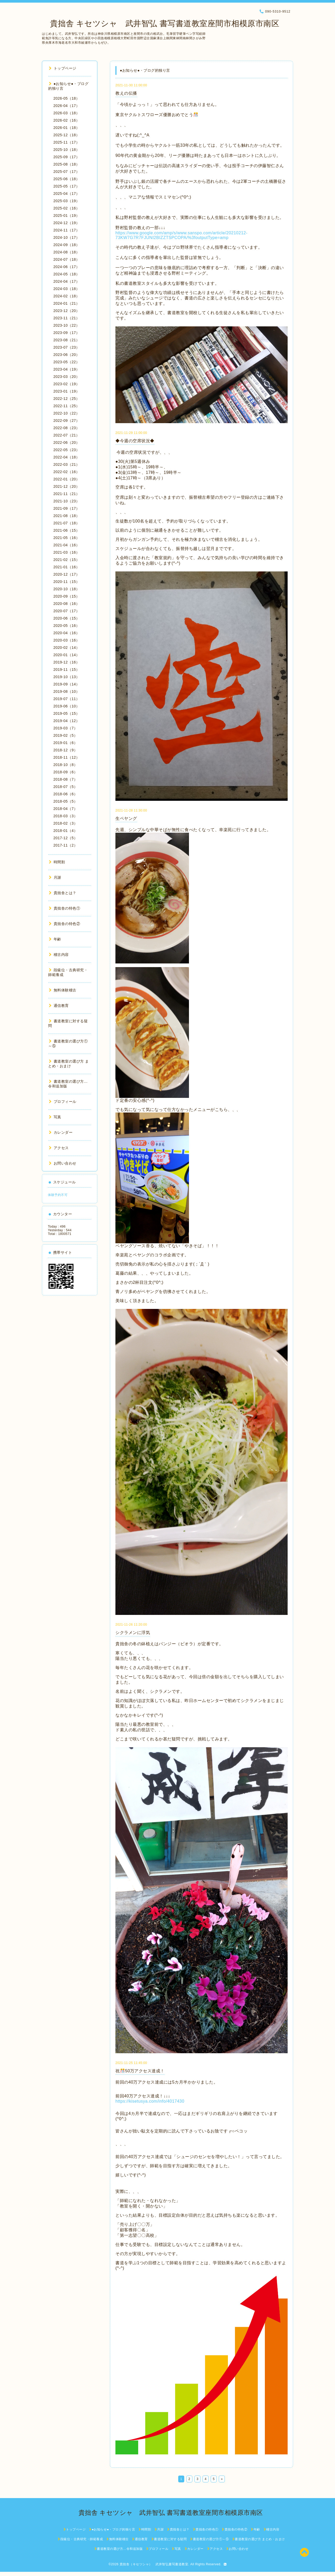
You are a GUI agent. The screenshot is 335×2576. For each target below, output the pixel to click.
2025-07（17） (66, 171)
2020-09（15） (66, 596)
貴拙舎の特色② (64, 924)
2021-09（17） (66, 508)
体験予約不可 (58, 1195)
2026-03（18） (66, 113)
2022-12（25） (66, 398)
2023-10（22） (66, 325)
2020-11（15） (66, 582)
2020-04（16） (66, 633)
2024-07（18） (66, 259)
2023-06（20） (66, 355)
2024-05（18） (66, 274)
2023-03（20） (66, 377)
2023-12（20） (66, 311)
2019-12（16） (66, 662)
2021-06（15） (66, 530)
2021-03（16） (66, 552)
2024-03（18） (66, 289)
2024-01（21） (66, 303)
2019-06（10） (66, 706)
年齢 (55, 939)
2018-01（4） (65, 831)
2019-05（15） (66, 713)
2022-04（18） (66, 457)
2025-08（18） (66, 164)
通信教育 (59, 1005)
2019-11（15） (66, 669)
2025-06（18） (66, 179)
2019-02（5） (65, 735)
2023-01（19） (66, 391)
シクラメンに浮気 (132, 1632)
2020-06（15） (66, 618)
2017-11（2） (65, 845)
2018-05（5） (65, 801)
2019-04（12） (66, 721)
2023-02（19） (66, 384)
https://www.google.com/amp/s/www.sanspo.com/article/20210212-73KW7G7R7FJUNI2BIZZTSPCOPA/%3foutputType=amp (181, 235)
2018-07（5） (65, 787)
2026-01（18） (66, 128)
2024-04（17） (66, 281)
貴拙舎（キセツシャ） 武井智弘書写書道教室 (154, 2564)
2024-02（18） (66, 296)
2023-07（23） (66, 347)
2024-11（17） (66, 230)
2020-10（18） (66, 589)
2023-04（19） (66, 369)
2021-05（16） (66, 538)
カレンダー (60, 1132)
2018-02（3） (65, 823)
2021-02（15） (66, 560)
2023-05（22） (66, 362)
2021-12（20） (66, 486)
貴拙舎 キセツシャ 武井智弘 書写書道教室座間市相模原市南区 (160, 23)
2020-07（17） (66, 611)
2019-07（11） (66, 699)
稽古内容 (59, 954)
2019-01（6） (65, 743)
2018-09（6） (65, 772)
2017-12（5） (65, 838)
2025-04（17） (66, 193)
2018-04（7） (65, 809)
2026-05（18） (66, 98)
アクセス (59, 1148)
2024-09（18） (66, 245)
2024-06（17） (66, 267)
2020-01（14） (66, 655)
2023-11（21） (66, 318)
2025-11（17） (66, 142)
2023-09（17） (66, 333)
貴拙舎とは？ (62, 893)
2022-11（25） (66, 406)
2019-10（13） (66, 677)
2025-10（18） (66, 149)
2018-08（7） (65, 779)
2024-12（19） (66, 223)
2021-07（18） (66, 523)
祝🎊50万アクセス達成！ (140, 2071)
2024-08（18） (66, 252)
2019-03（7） (65, 728)
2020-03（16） (66, 640)
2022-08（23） (66, 428)
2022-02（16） (66, 472)
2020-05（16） (66, 625)
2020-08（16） (66, 604)
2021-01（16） (66, 567)
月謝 (55, 877)
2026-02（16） (66, 120)
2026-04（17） (66, 106)
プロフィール (62, 1101)
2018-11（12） (66, 757)
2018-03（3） (65, 816)
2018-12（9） (65, 750)
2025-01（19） (66, 215)
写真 (55, 1117)
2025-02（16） (66, 208)
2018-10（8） (65, 765)
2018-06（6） (65, 794)
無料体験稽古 (62, 990)
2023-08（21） (66, 340)
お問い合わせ (62, 1163)
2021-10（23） (66, 501)
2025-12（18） (66, 135)
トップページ (62, 68)
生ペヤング (126, 818)
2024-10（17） (66, 237)
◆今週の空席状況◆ (134, 441)
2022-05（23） (66, 450)
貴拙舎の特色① (64, 908)
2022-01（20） (66, 479)
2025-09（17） (66, 157)
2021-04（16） (66, 545)
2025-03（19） (66, 201)
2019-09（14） (66, 684)
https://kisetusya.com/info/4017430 (149, 2101)
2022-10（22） (66, 413)
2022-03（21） (66, 464)
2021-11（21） (66, 494)
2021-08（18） (66, 516)
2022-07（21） (66, 435)
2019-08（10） (66, 691)
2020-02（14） (66, 647)
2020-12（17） (66, 574)
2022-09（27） (66, 420)
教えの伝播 (126, 93)
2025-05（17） (66, 186)
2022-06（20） (66, 442)
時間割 (57, 862)
